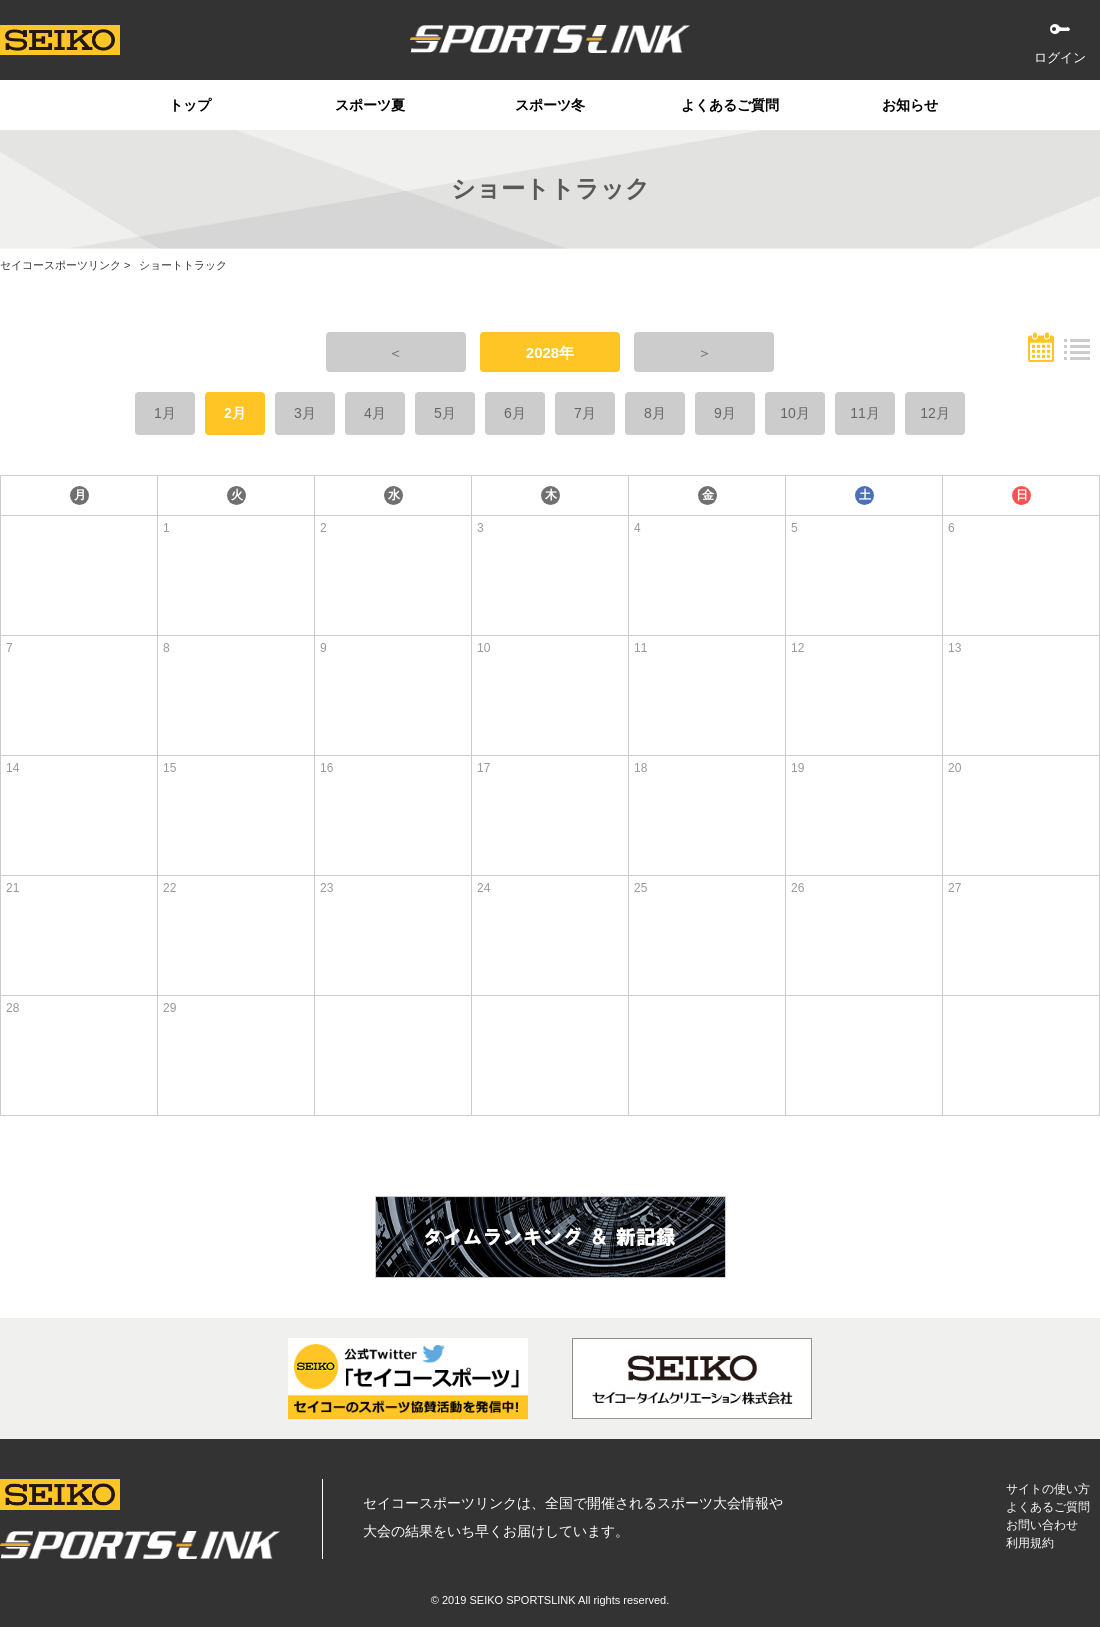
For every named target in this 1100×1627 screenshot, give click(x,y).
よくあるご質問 (730, 105)
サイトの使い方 (1048, 1489)
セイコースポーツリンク (60, 265)
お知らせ (910, 105)
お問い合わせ (1042, 1525)
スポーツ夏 (370, 105)
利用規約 (1030, 1543)
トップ (190, 105)
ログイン (1060, 57)
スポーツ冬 (550, 105)
